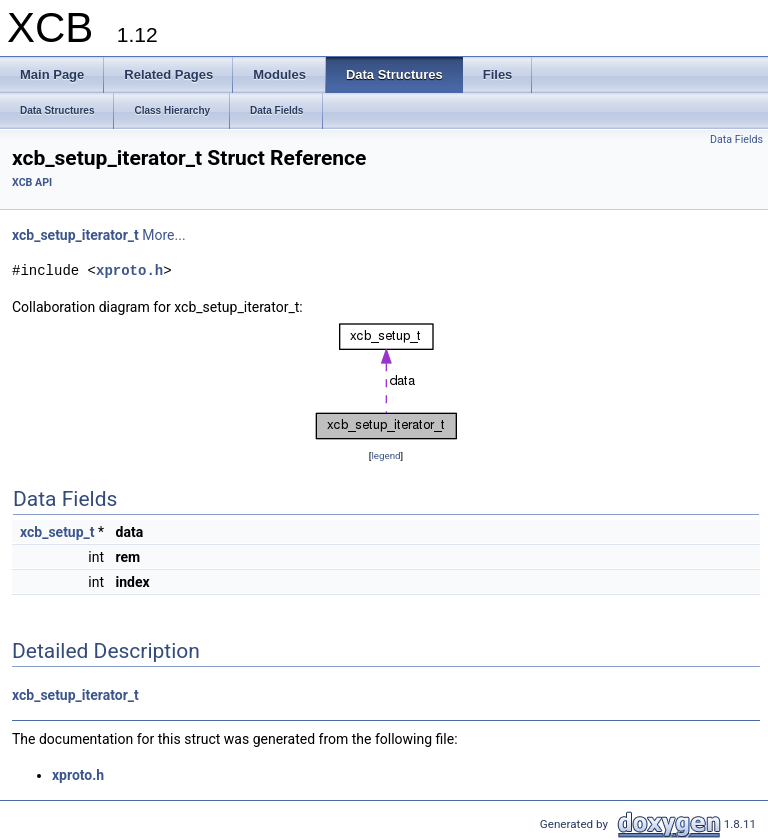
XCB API (32, 182)
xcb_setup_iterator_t (75, 235)
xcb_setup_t (57, 532)
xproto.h (129, 270)
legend (385, 455)
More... (163, 235)
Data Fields (736, 139)
